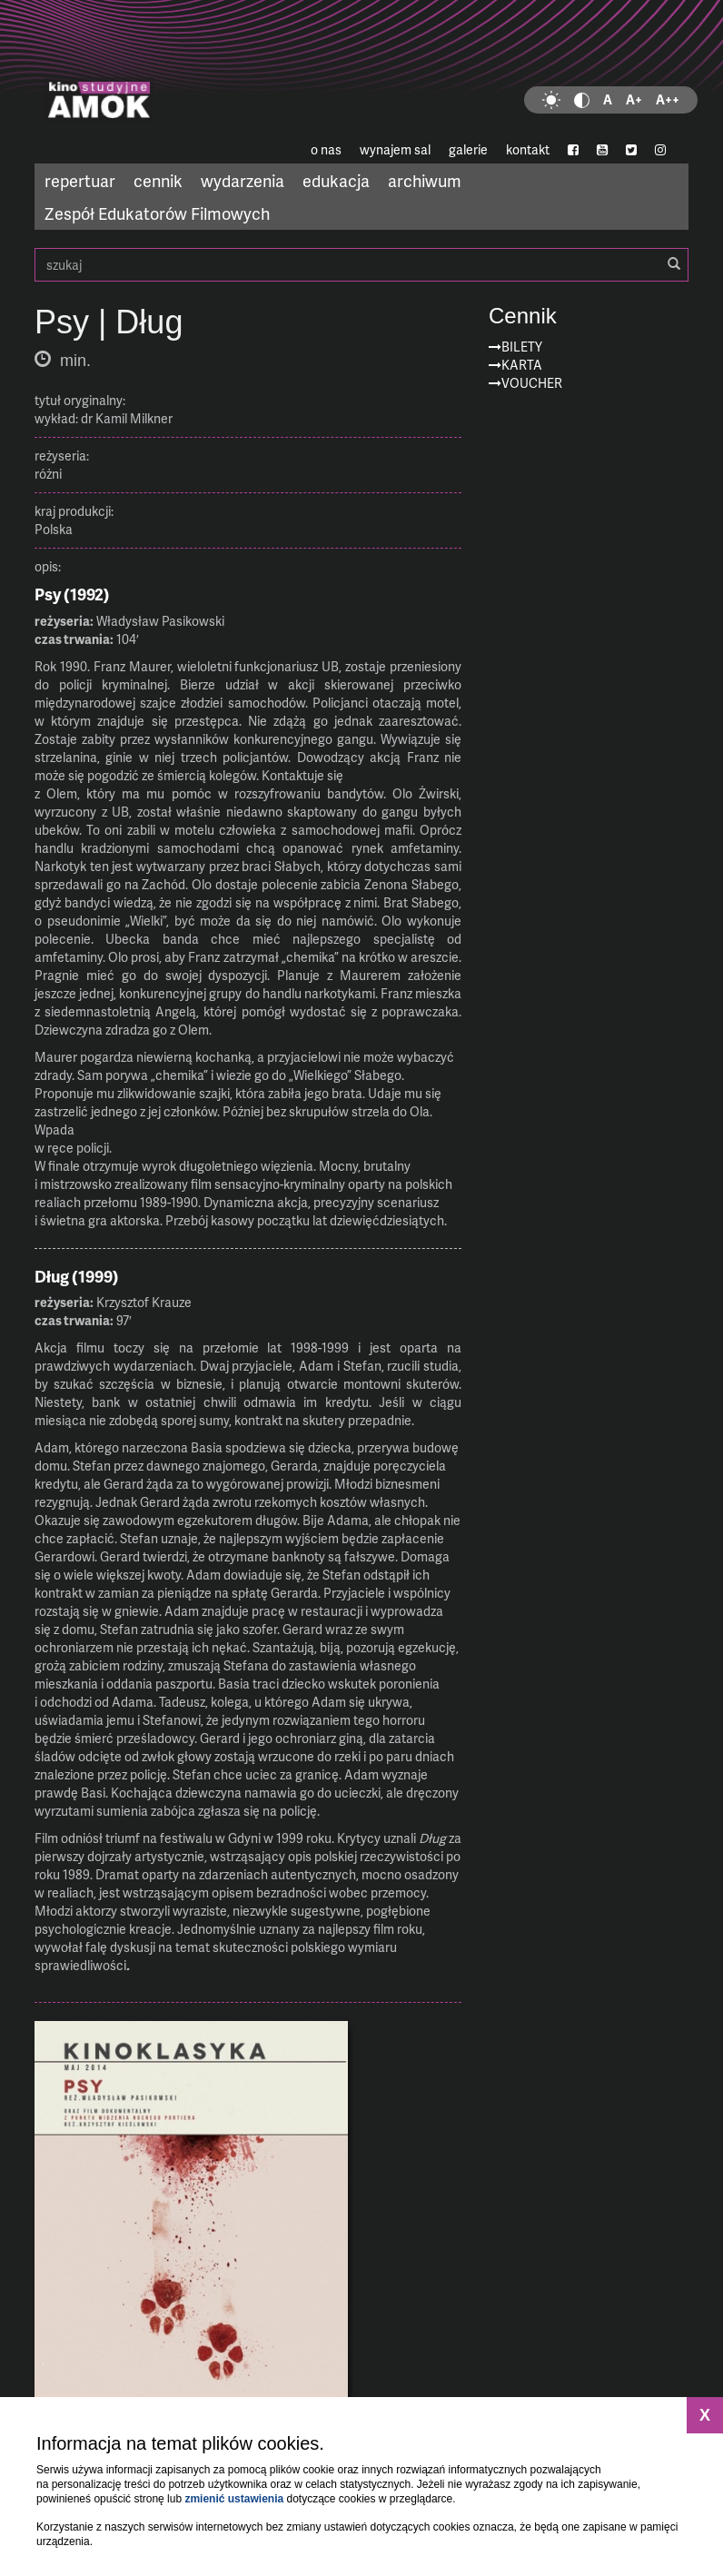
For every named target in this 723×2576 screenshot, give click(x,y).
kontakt (528, 149)
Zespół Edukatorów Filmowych (157, 213)
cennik (158, 180)
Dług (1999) (77, 1276)
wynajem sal (395, 149)
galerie (468, 149)
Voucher (531, 382)
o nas (326, 149)
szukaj (361, 265)
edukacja (336, 180)
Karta (521, 364)
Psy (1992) (72, 594)
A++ (667, 99)
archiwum (424, 180)
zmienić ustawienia (233, 2498)
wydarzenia (242, 180)
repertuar (80, 180)
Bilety (521, 346)
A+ (634, 99)
